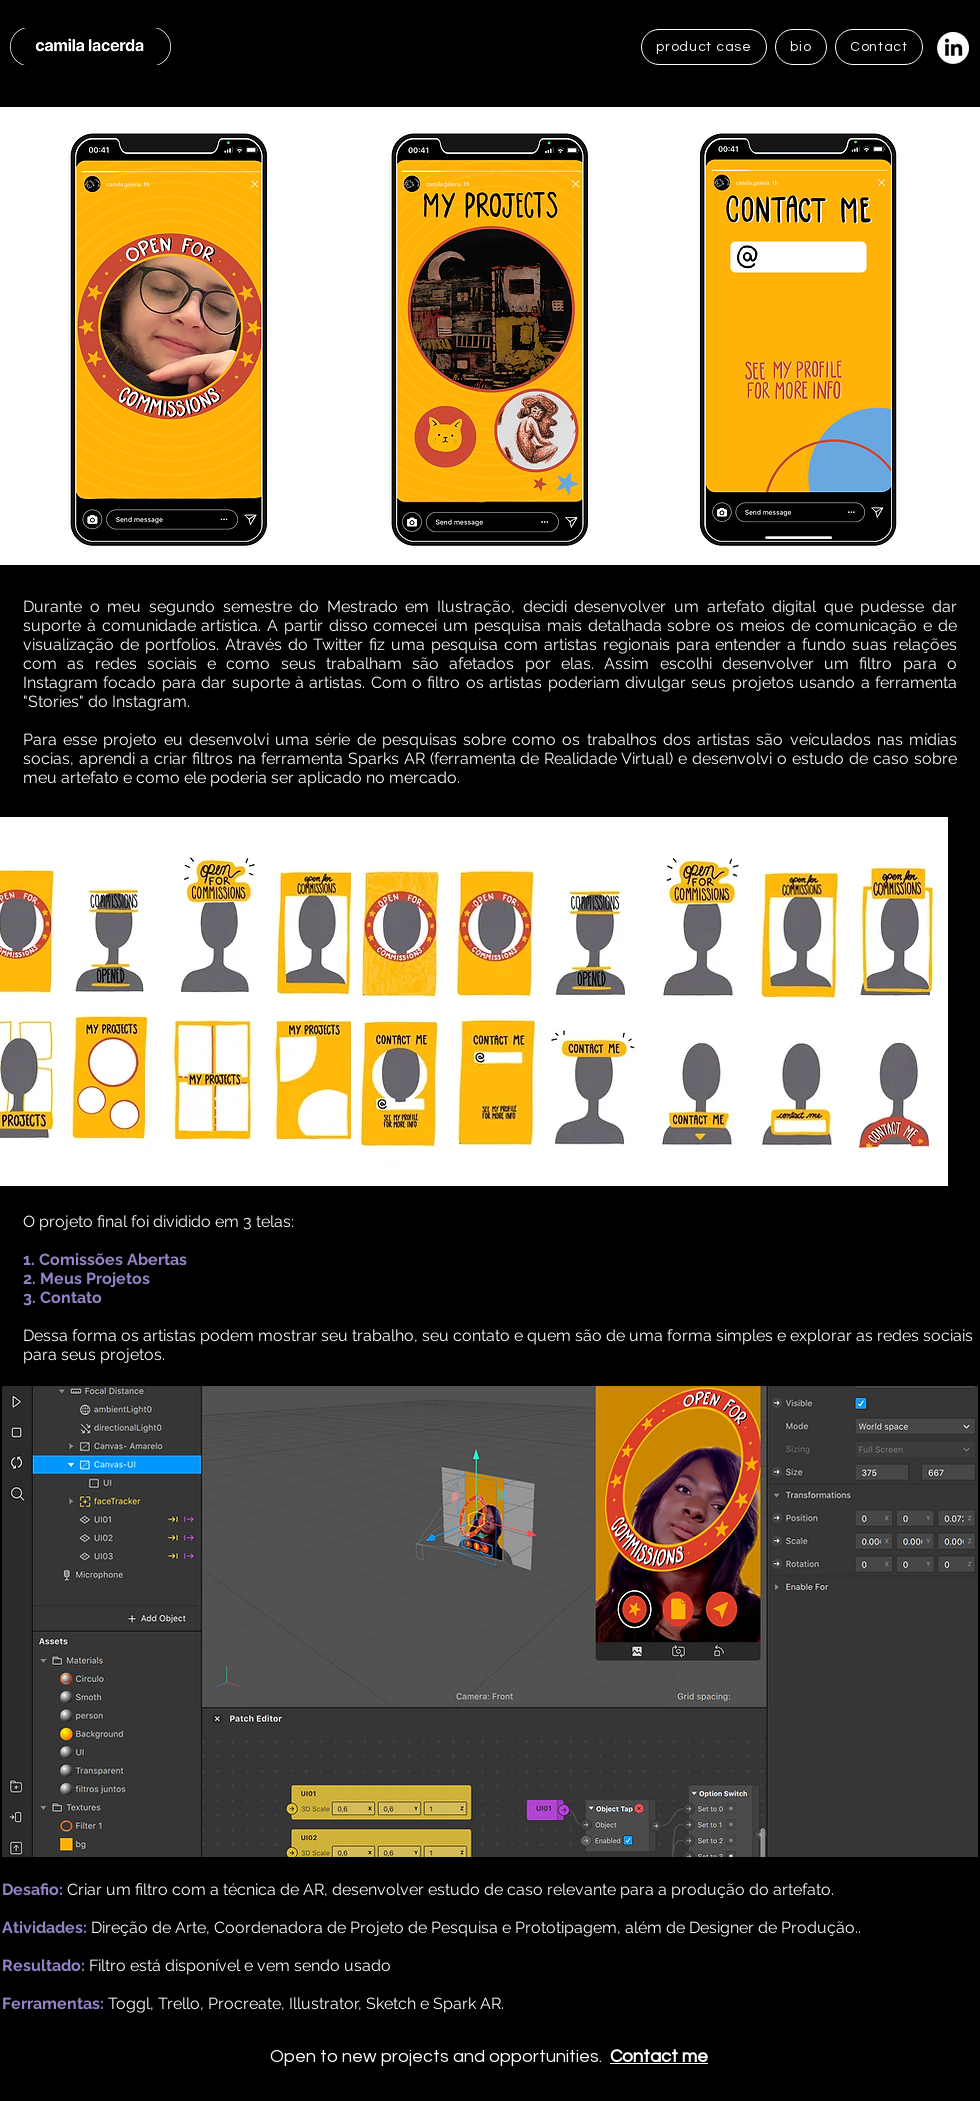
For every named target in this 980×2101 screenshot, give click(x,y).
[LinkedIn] (953, 48)
